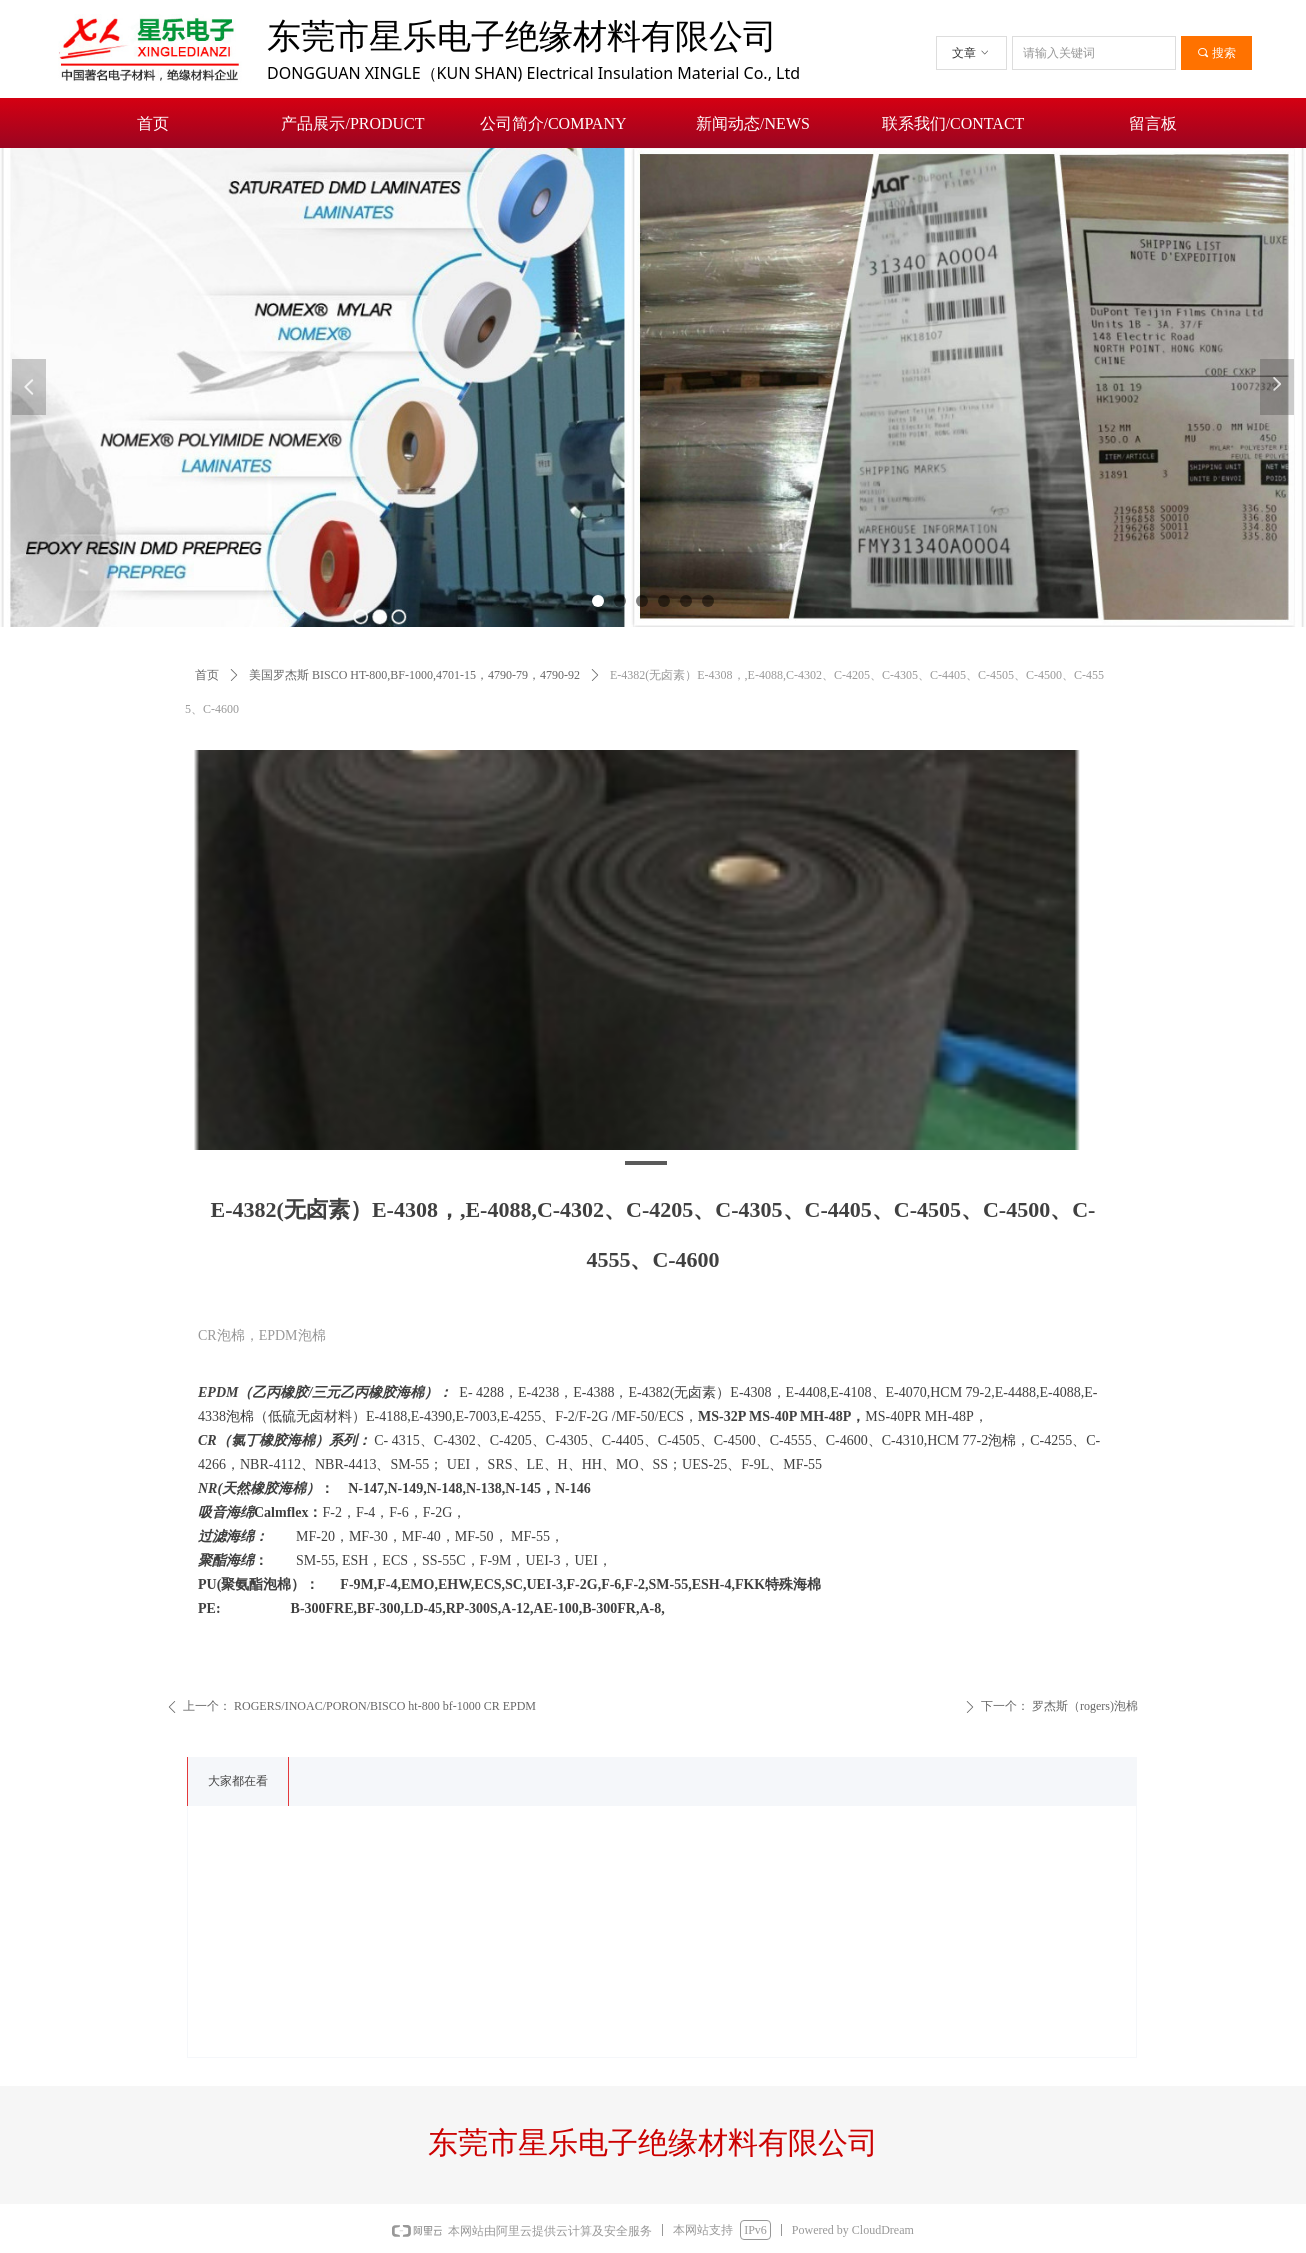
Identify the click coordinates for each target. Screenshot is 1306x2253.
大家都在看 (238, 1781)
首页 (207, 675)
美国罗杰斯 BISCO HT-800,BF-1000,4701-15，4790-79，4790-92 (414, 675)
